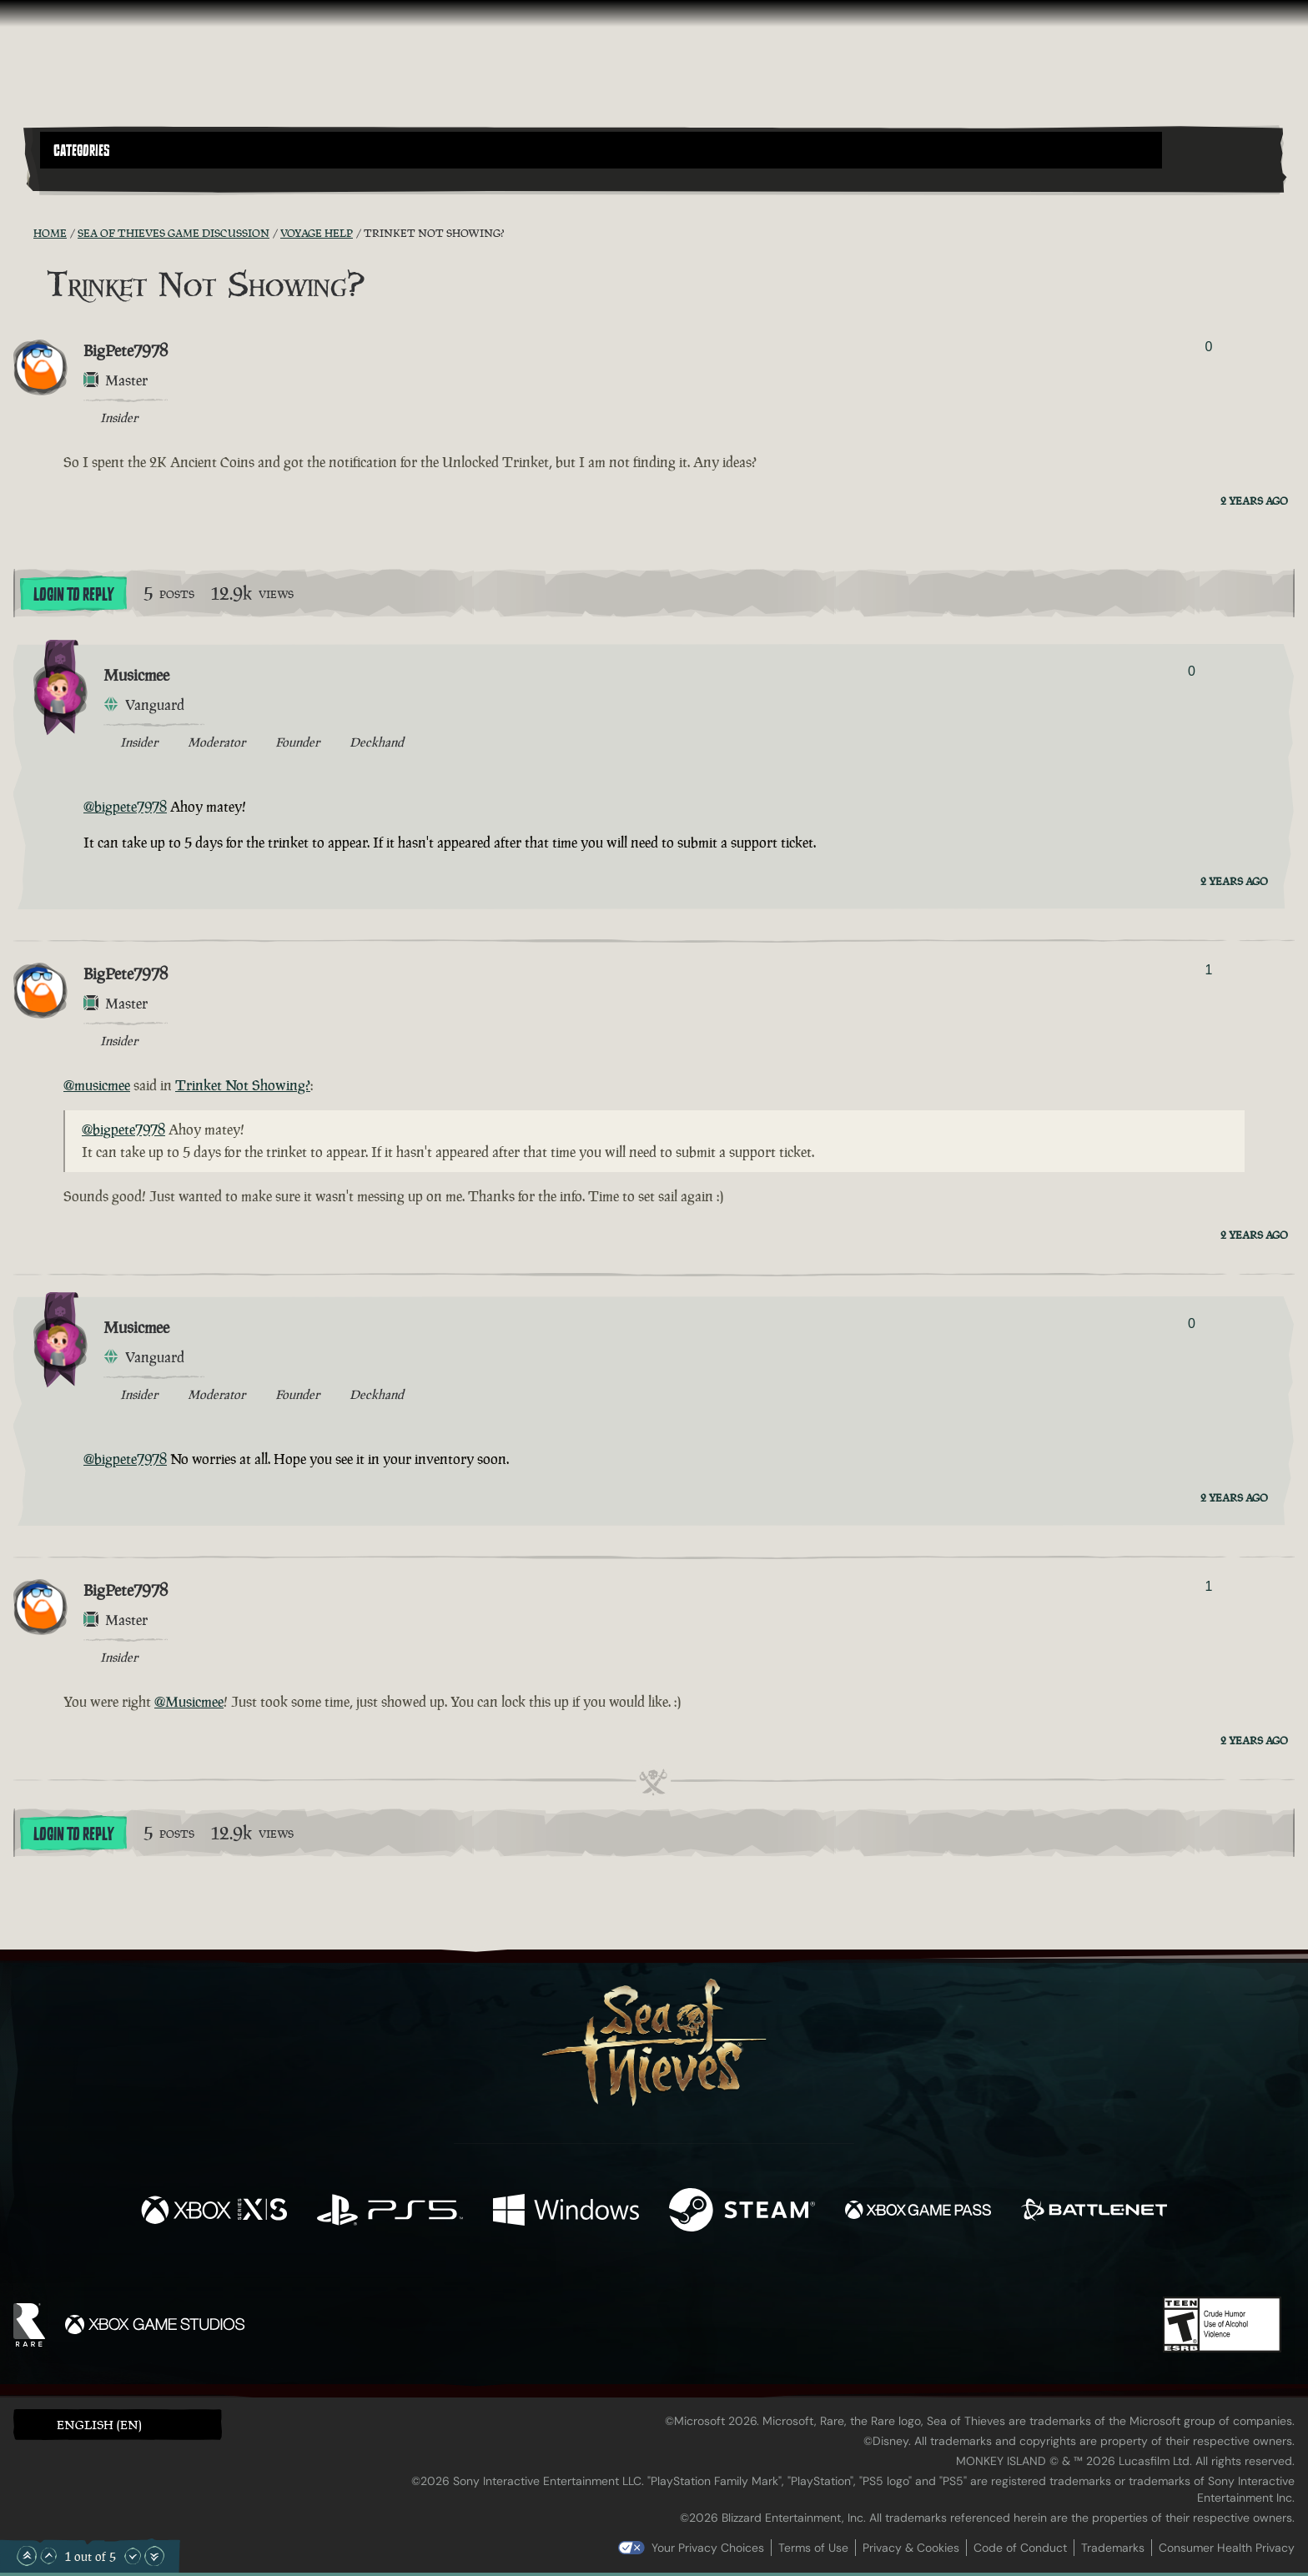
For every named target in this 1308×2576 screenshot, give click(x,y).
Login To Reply (73, 594)
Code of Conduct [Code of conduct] (1020, 2547)
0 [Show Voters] (1208, 347)
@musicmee (96, 1085)
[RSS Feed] (23, 232)
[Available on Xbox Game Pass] (918, 2212)
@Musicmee (189, 1702)
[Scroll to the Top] (27, 2556)
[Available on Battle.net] (1094, 2212)
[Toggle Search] (89, 179)
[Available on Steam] (742, 2212)
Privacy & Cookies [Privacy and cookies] (911, 2547)
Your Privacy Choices (707, 2547)
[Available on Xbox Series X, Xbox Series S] (214, 2212)
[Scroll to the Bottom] (154, 2556)
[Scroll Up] (48, 2556)
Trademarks (1112, 2547)
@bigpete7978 (125, 806)
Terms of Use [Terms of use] (813, 2547)
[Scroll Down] (132, 2556)
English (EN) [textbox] (99, 2425)
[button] (601, 150)
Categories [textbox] (81, 151)
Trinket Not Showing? (242, 1085)
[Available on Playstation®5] (390, 2212)
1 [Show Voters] (1208, 970)
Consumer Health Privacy (1227, 2547)
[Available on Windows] (566, 2212)
